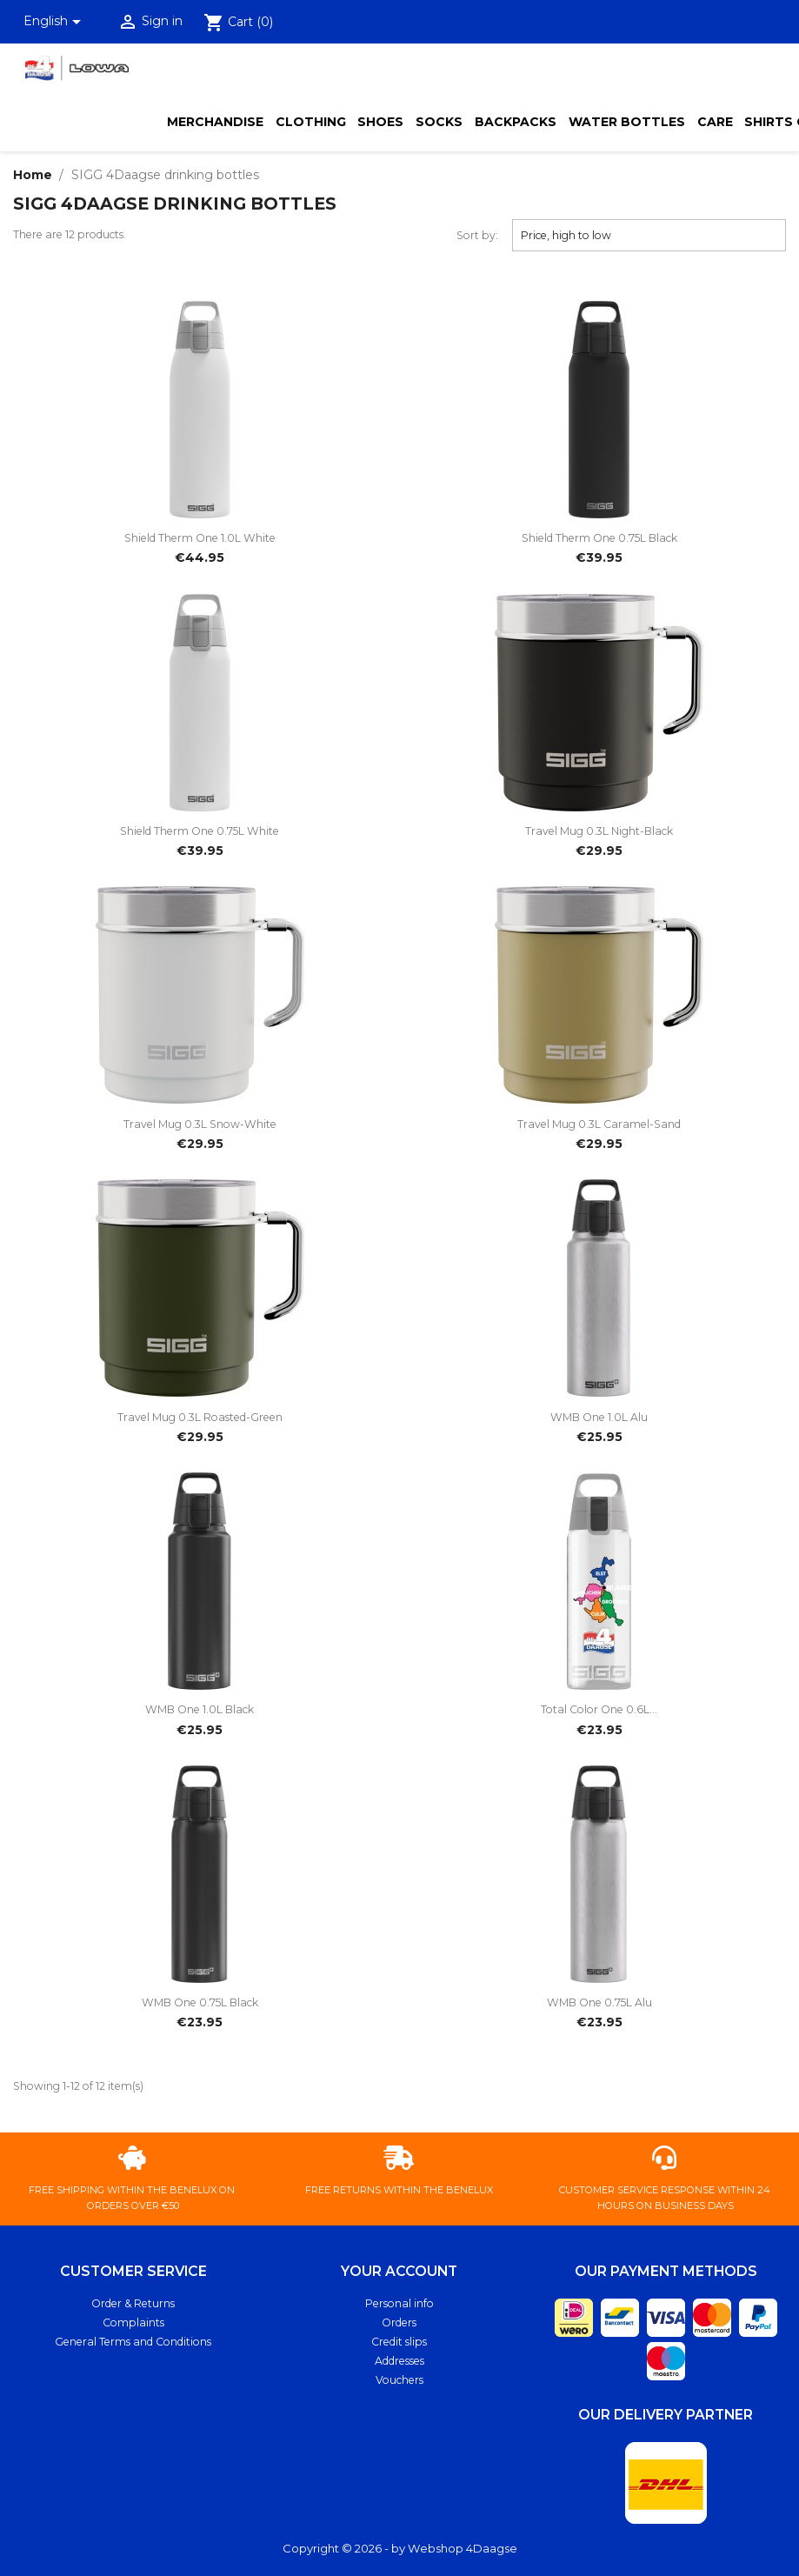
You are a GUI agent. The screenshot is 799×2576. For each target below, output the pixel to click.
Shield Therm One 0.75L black (599, 537)
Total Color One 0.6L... (599, 1709)
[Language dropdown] (55, 21)
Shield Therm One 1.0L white (200, 537)
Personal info (399, 2303)
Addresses (399, 2360)
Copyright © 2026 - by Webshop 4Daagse (400, 2548)
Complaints (133, 2322)
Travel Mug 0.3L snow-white (199, 1124)
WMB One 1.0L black (199, 1709)
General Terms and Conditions (133, 2341)
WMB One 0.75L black (200, 2002)
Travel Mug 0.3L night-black (599, 831)
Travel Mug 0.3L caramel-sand (599, 1124)
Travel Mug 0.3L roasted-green (200, 1417)
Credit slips (399, 2341)
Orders (399, 2322)
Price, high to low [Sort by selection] (649, 234)
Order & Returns (133, 2303)
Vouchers (399, 2379)
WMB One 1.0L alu (599, 1417)
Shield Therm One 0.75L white (199, 831)
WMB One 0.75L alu (599, 2002)
